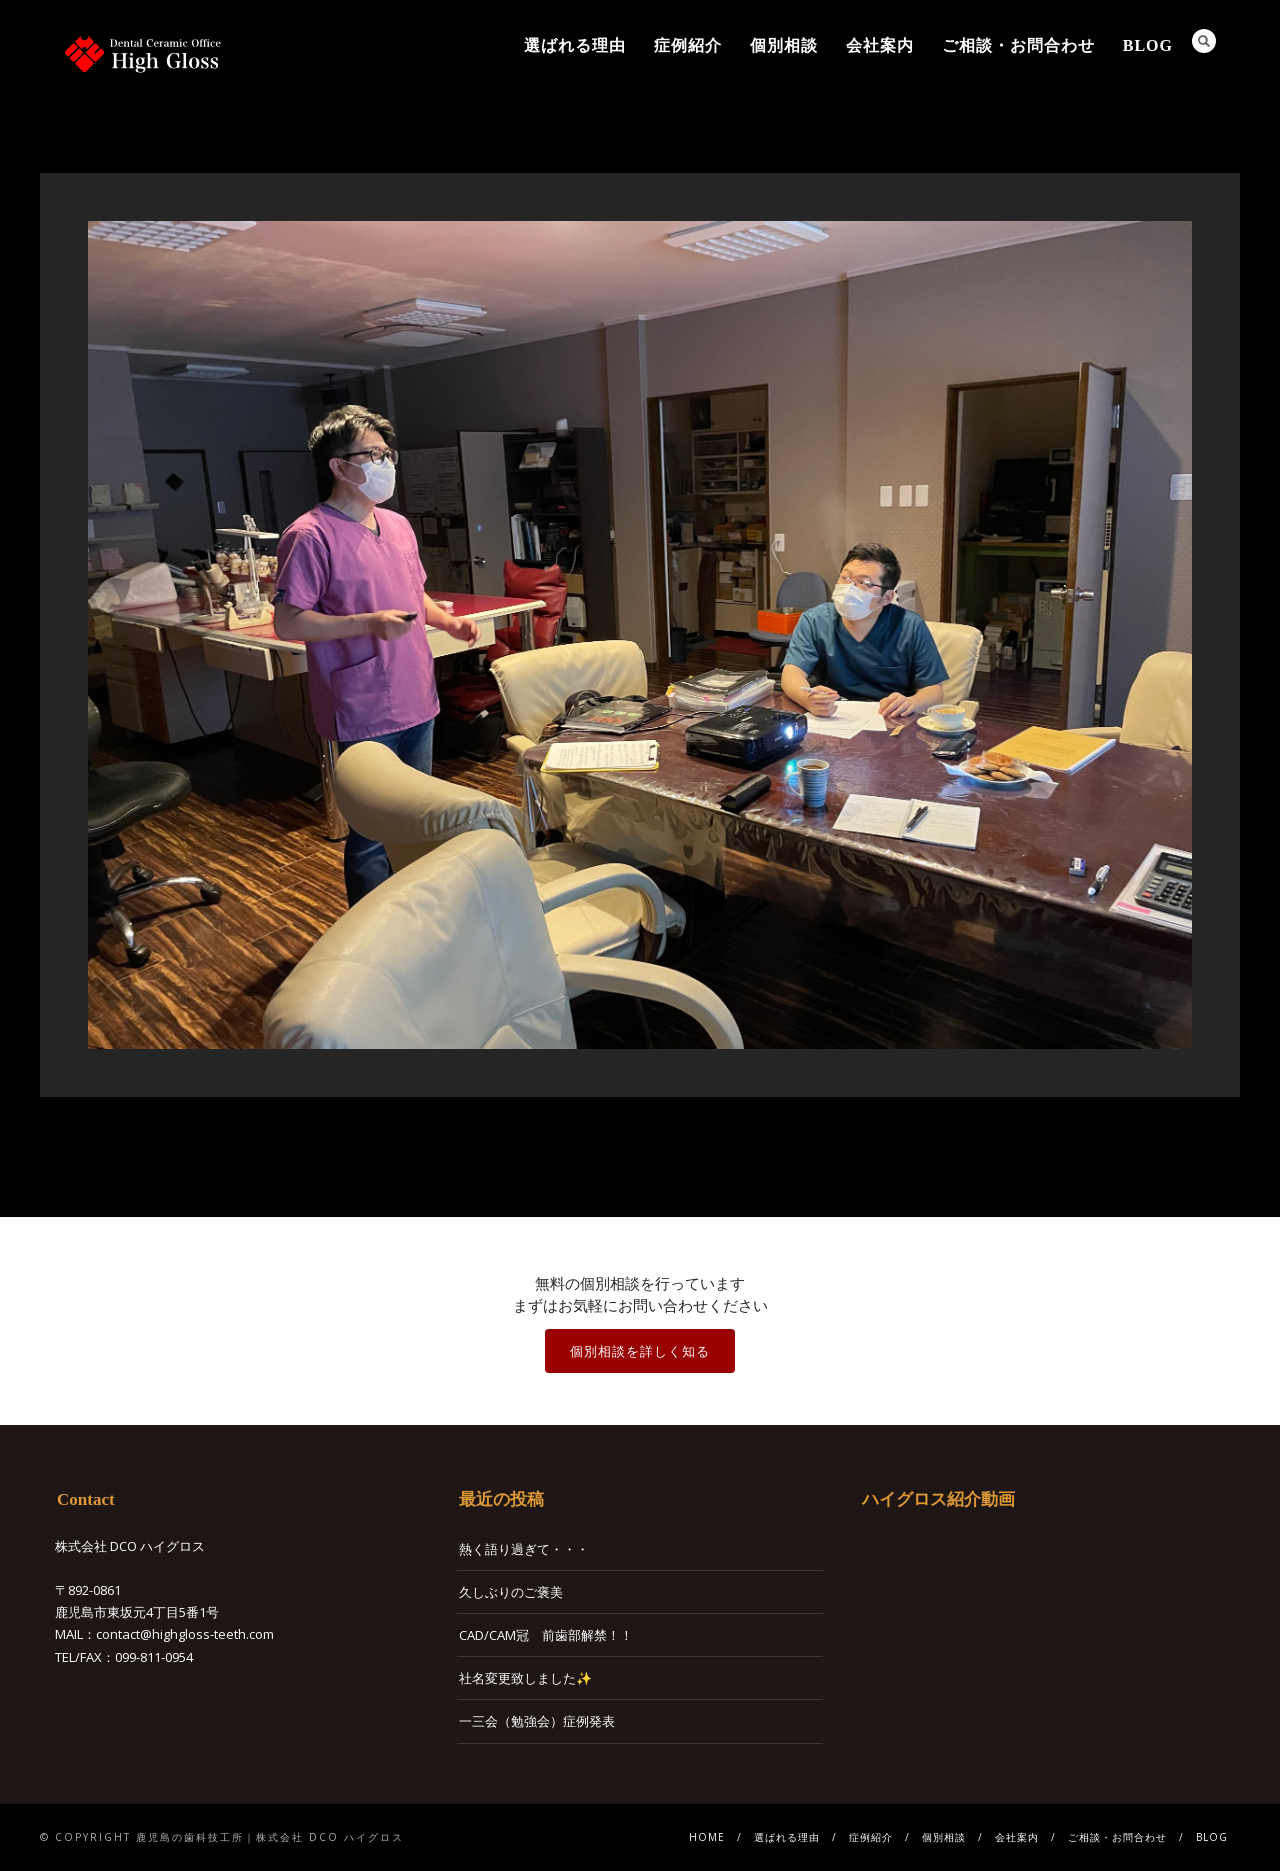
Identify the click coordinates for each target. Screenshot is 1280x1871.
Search (1204, 41)
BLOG (1148, 45)
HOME (707, 1837)
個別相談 (784, 45)
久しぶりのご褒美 (511, 1592)
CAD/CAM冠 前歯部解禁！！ (546, 1635)
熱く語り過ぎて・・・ (524, 1549)
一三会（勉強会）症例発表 (537, 1721)
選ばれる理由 (575, 45)
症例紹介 (688, 45)
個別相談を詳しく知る (640, 1351)
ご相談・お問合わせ (1018, 45)
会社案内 (880, 45)
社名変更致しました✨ (525, 1678)
